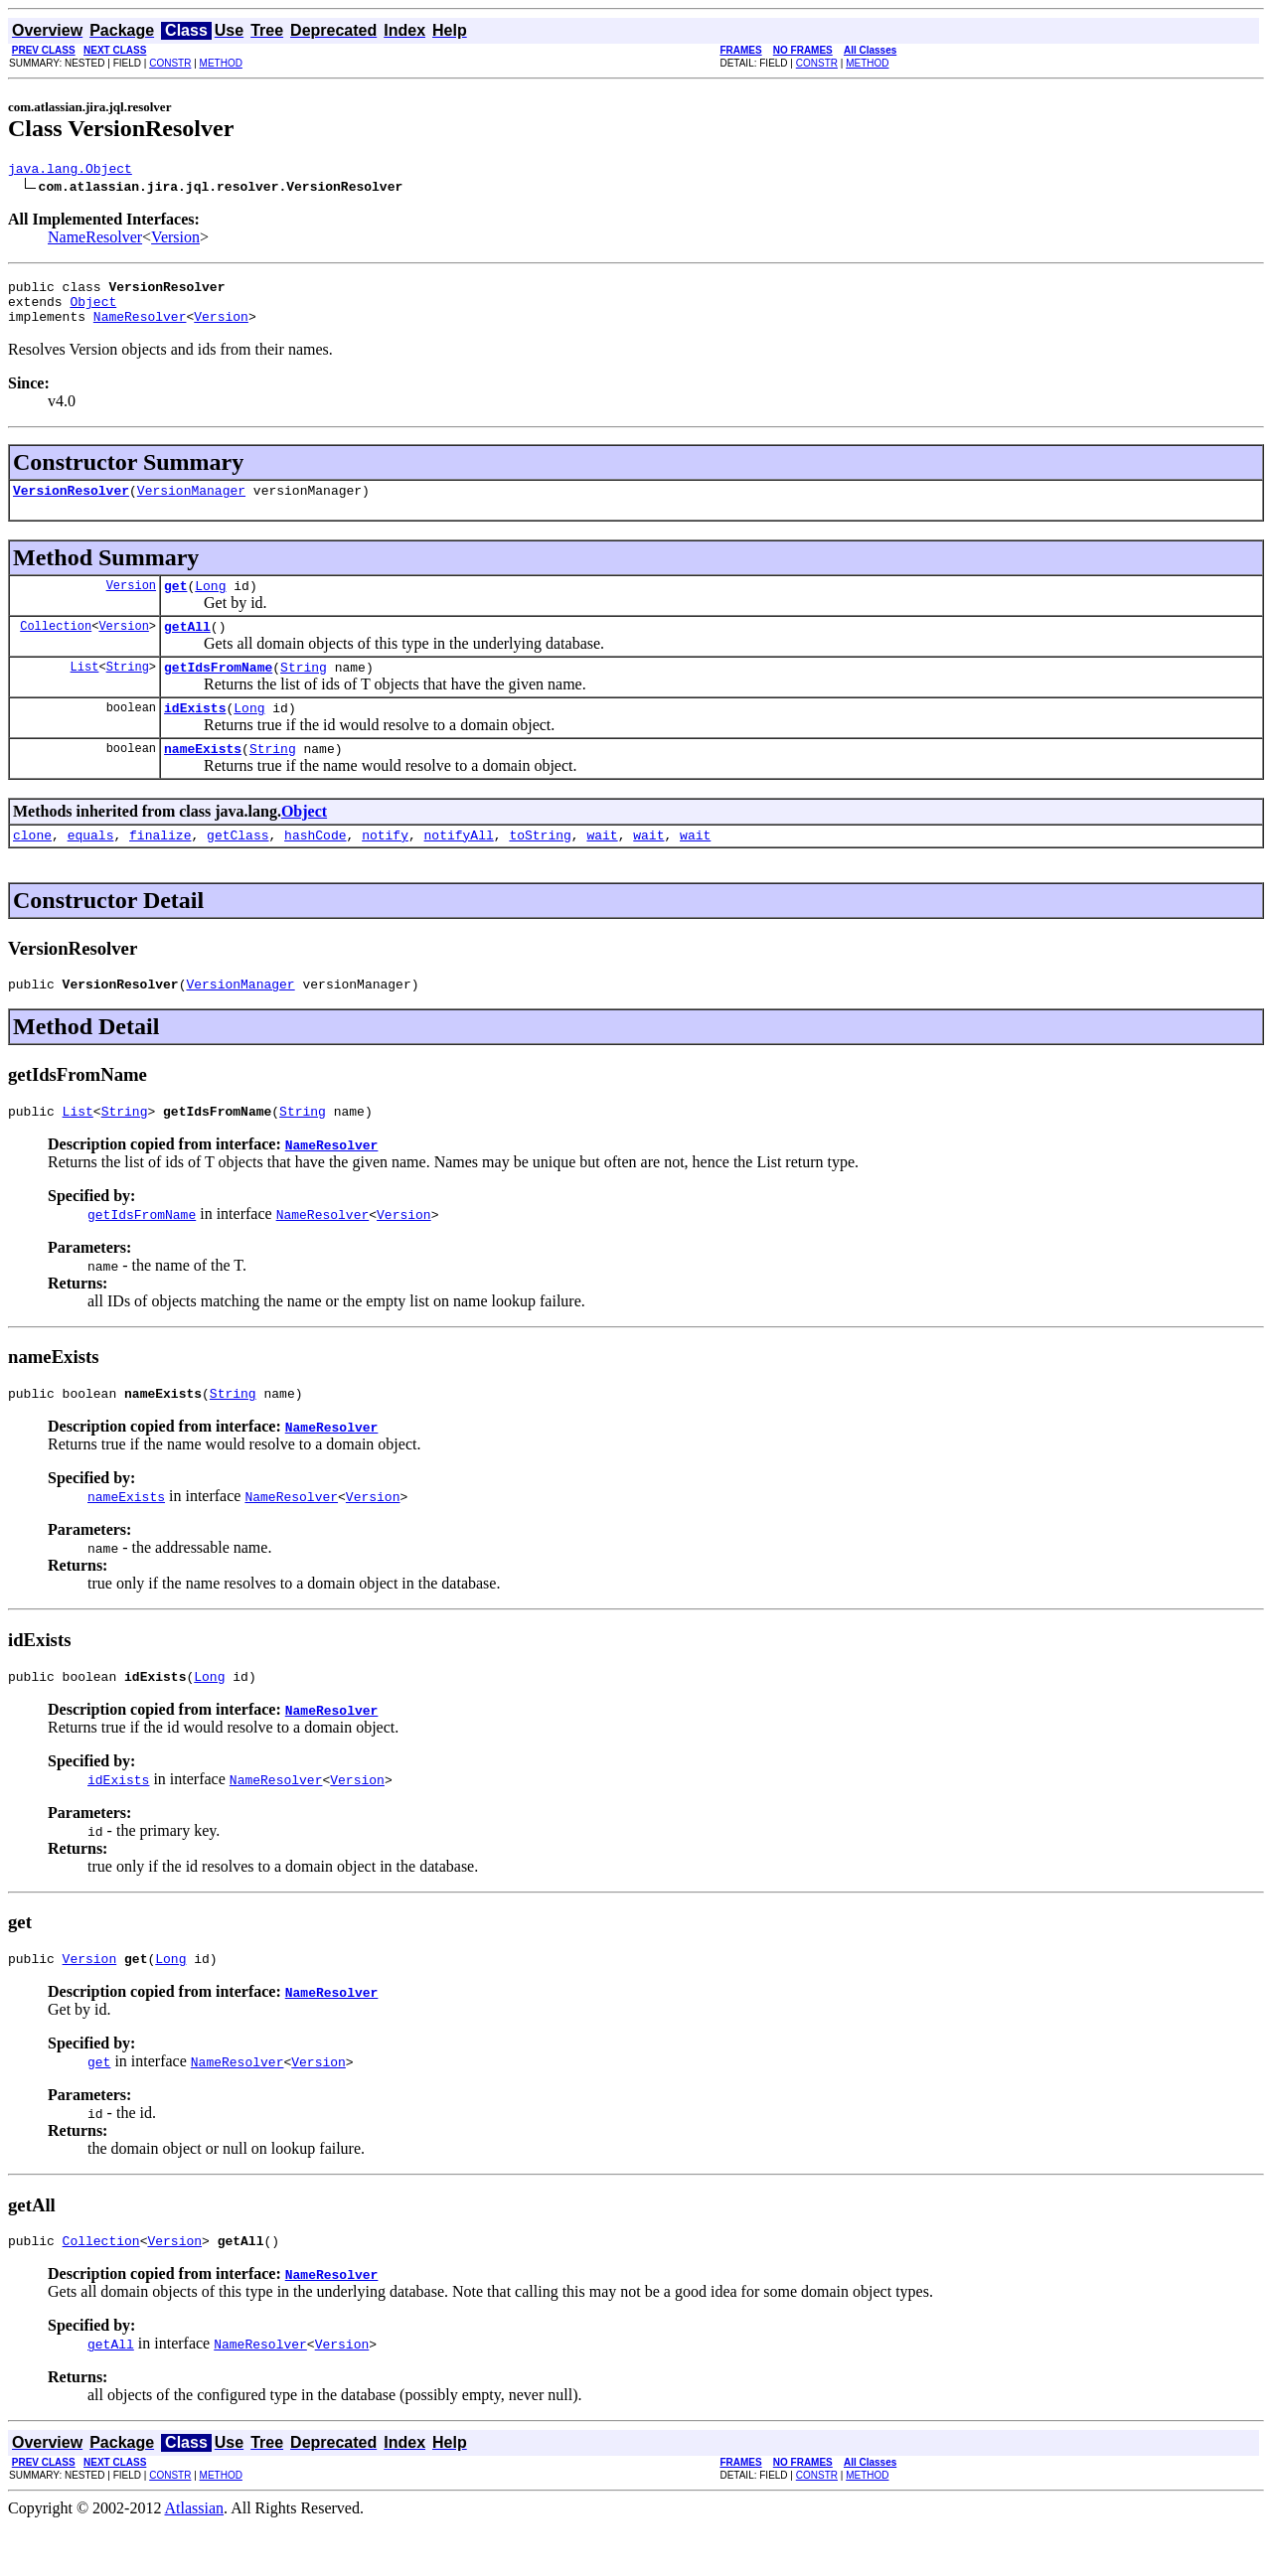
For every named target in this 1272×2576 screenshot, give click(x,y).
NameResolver (95, 239)
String (127, 690)
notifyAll (459, 867)
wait (601, 867)
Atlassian (195, 2558)
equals (91, 867)
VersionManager (191, 505)
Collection (55, 646)
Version (175, 239)
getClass (237, 867)
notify (385, 867)
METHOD (221, 63)
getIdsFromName (218, 690)
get (175, 603)
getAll (187, 647)
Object (93, 310)
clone (32, 867)
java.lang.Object (70, 171)
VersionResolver (71, 505)
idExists (195, 734)
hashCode (315, 867)
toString (539, 867)
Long (210, 603)
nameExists (202, 778)
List (85, 690)
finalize (160, 867)
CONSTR (170, 63)
